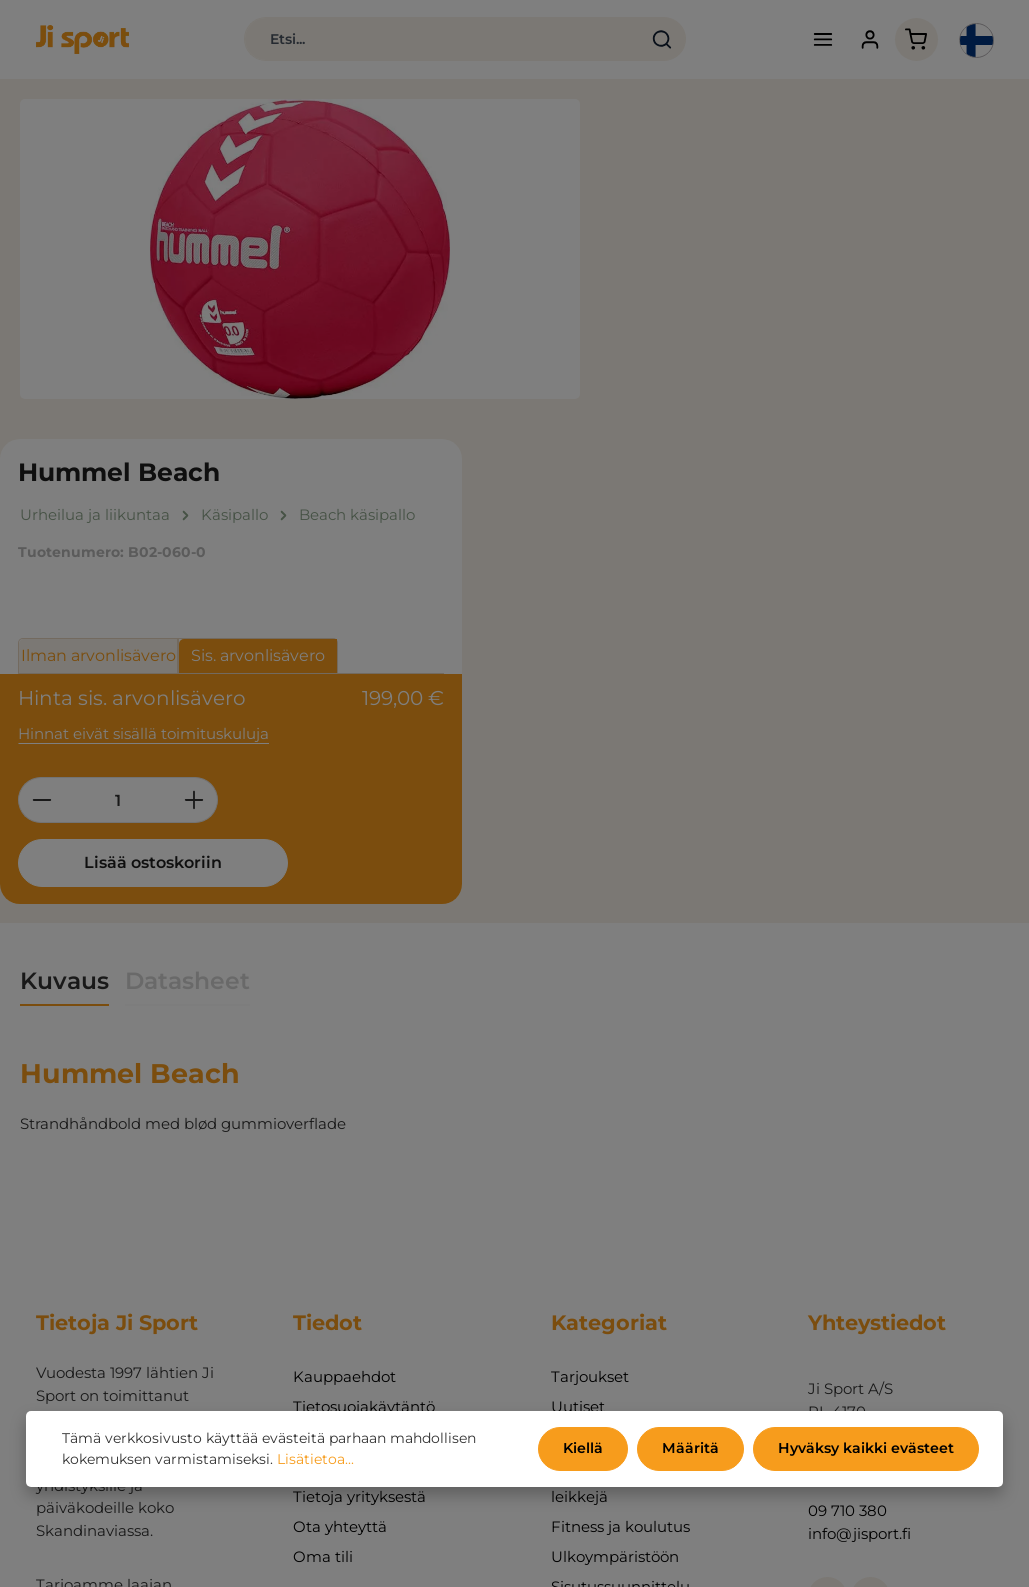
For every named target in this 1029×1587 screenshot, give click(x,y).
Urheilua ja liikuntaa (626, 1116)
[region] (300, 250)
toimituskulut (603, 1557)
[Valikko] (818, 40)
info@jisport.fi (859, 1213)
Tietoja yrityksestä (359, 1176)
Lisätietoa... (315, 1460)
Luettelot (327, 1146)
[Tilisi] (865, 40)
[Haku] (655, 40)
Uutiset (578, 1086)
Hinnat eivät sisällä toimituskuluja (742, 411)
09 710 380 (847, 1190)
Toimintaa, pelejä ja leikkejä (623, 1161)
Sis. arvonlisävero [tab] (857, 335)
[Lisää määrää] (793, 479)
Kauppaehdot (344, 1056)
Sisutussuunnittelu (620, 1266)
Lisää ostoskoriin (747, 541)
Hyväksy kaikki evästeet (866, 1449)
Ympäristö (331, 1116)
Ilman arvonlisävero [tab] (697, 335)
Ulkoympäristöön (615, 1236)
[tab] (64, 661)
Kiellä (587, 1449)
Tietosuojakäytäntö (364, 1086)
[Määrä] (717, 479)
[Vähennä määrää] (640, 479)
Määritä (693, 1449)
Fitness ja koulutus (620, 1206)
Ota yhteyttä (340, 1206)
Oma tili (323, 1236)
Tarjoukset (590, 1056)
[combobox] (435, 40)
